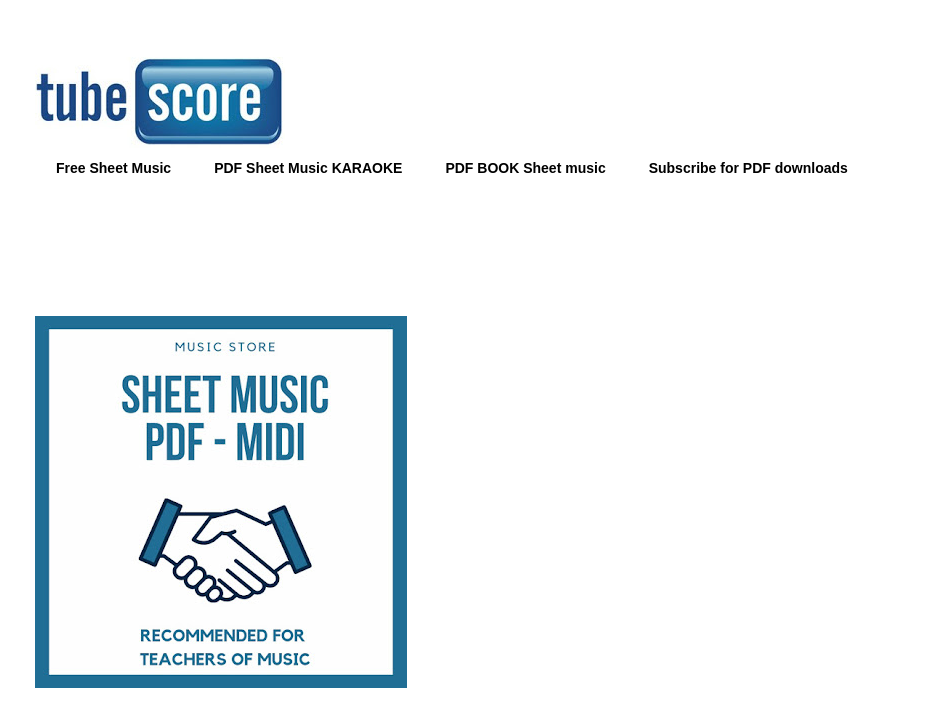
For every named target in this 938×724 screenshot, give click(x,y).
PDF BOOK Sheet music (525, 168)
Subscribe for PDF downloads (748, 168)
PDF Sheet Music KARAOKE (308, 168)
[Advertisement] (469, 241)
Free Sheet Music (113, 168)
